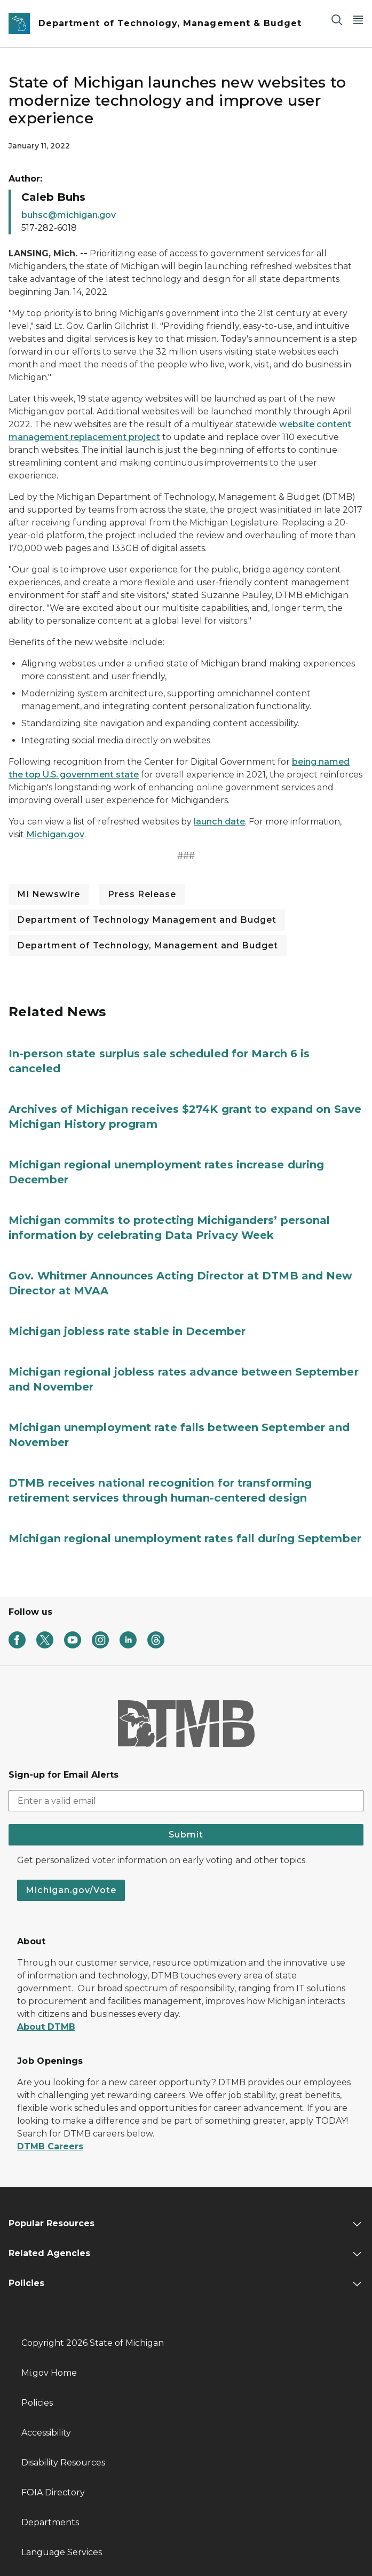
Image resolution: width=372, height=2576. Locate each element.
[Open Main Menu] (358, 19)
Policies (37, 2403)
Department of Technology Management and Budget (146, 920)
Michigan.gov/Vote (71, 1890)
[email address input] (186, 1800)
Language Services (61, 2552)
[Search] (336, 19)
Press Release (142, 894)
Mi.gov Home (49, 2373)
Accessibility (46, 2433)
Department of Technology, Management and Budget (147, 945)
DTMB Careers (50, 2146)
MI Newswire (48, 894)
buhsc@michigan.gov (68, 215)
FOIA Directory (53, 2492)
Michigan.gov (55, 834)
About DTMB (46, 2027)
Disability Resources (63, 2462)
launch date (219, 821)
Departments (50, 2522)
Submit (186, 1834)
